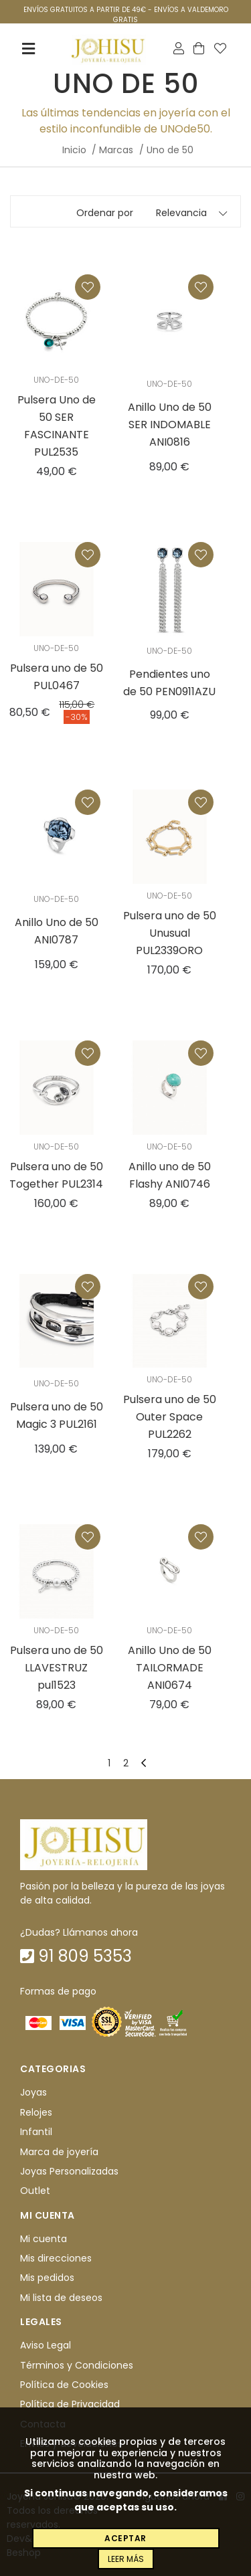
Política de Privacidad (70, 2404)
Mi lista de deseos (61, 2297)
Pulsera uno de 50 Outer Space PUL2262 (169, 1417)
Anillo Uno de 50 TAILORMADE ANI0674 (170, 1668)
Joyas (33, 2093)
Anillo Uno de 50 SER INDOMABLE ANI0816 (170, 424)
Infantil (36, 2131)
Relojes (36, 2112)
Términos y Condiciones (76, 2365)
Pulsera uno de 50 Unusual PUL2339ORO (169, 933)
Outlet (35, 2190)
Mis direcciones (56, 2258)
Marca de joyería (59, 2151)
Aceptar (125, 2538)
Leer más (126, 2559)
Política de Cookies (64, 2384)
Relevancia (181, 212)
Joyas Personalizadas (69, 2171)
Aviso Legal (45, 2345)
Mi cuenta (43, 2238)
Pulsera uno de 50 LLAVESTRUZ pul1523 (56, 1668)
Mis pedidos (47, 2278)
